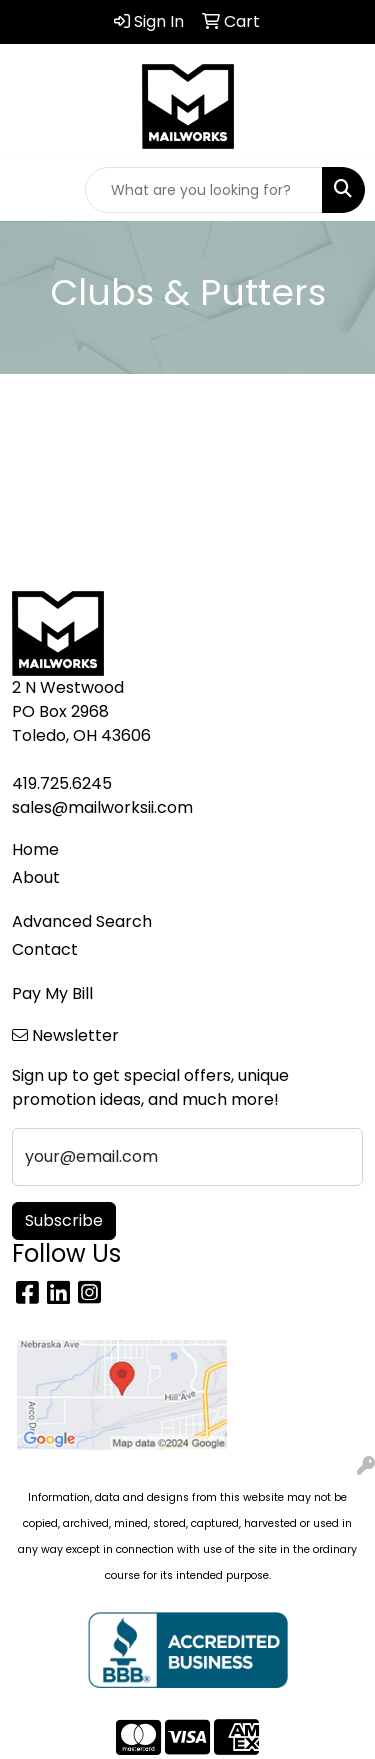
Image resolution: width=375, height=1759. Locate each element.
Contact (45, 949)
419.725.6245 (62, 783)
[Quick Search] (204, 190)
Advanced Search (82, 921)
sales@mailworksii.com (102, 807)
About (36, 877)
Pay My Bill (52, 993)
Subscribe (64, 1220)
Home (35, 849)
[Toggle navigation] (31, 190)
